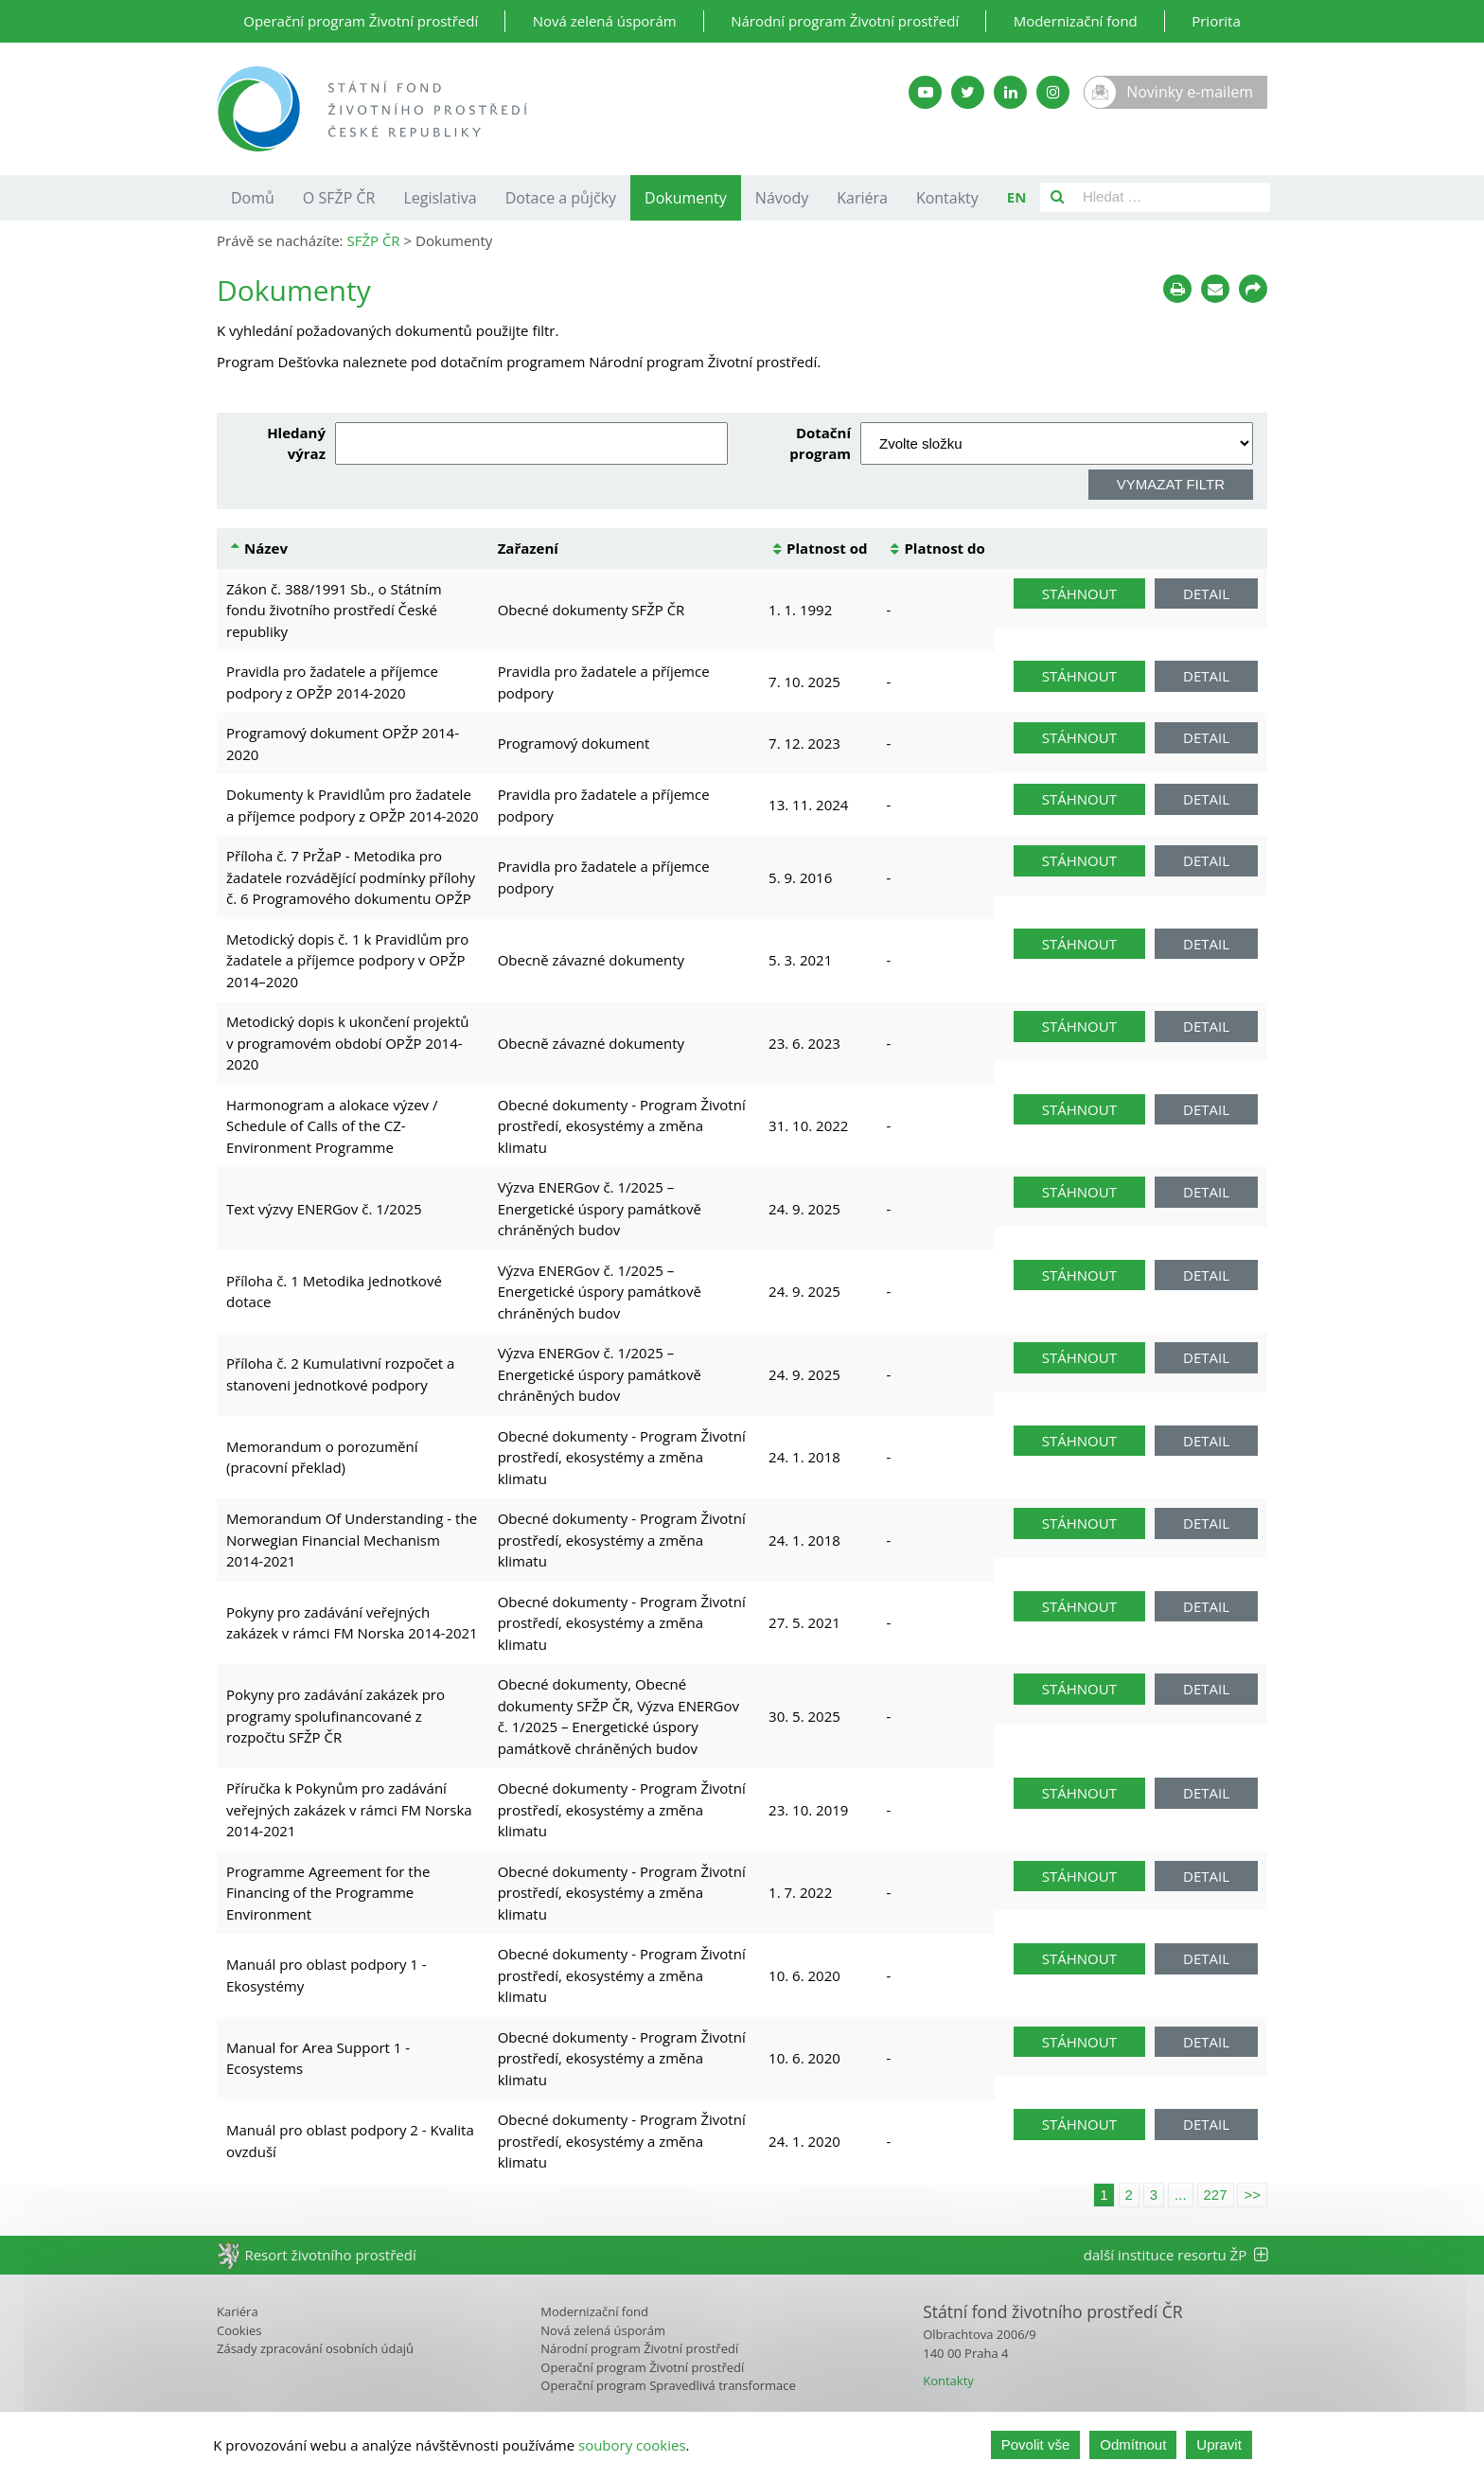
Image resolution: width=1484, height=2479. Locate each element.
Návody (781, 197)
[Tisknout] (1177, 288)
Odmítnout (1133, 2444)
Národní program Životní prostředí (845, 20)
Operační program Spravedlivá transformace (668, 2385)
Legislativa (439, 197)
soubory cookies (632, 2444)
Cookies (239, 2330)
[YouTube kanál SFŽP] (925, 92)
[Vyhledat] (1057, 197)
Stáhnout (1079, 593)
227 (1216, 2195)
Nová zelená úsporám (605, 20)
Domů (252, 197)
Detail (1206, 593)
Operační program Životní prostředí (360, 20)
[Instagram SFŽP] (1052, 92)
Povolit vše (1035, 2444)
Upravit (1219, 2444)
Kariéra (862, 197)
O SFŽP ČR (339, 197)
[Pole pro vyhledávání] (1172, 197)
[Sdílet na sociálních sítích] (1253, 288)
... (1181, 2195)
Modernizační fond (1076, 20)
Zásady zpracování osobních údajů (315, 2348)
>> (1252, 2195)
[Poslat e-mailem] (1215, 288)
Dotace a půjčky (560, 197)
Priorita (1216, 20)
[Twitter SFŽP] (967, 92)
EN (1017, 196)
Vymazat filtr (1171, 484)
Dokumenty (686, 197)
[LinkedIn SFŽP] (1010, 92)
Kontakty (947, 197)
